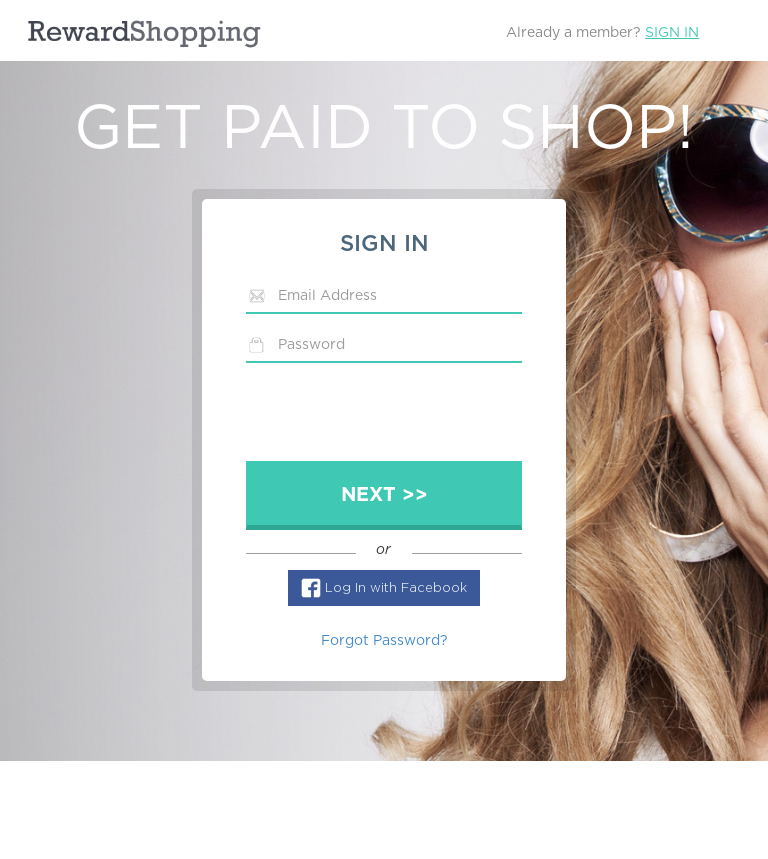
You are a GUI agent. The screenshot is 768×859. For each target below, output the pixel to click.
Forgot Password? (384, 641)
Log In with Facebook (396, 588)
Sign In (672, 33)
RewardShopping (144, 34)
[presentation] (398, 417)
